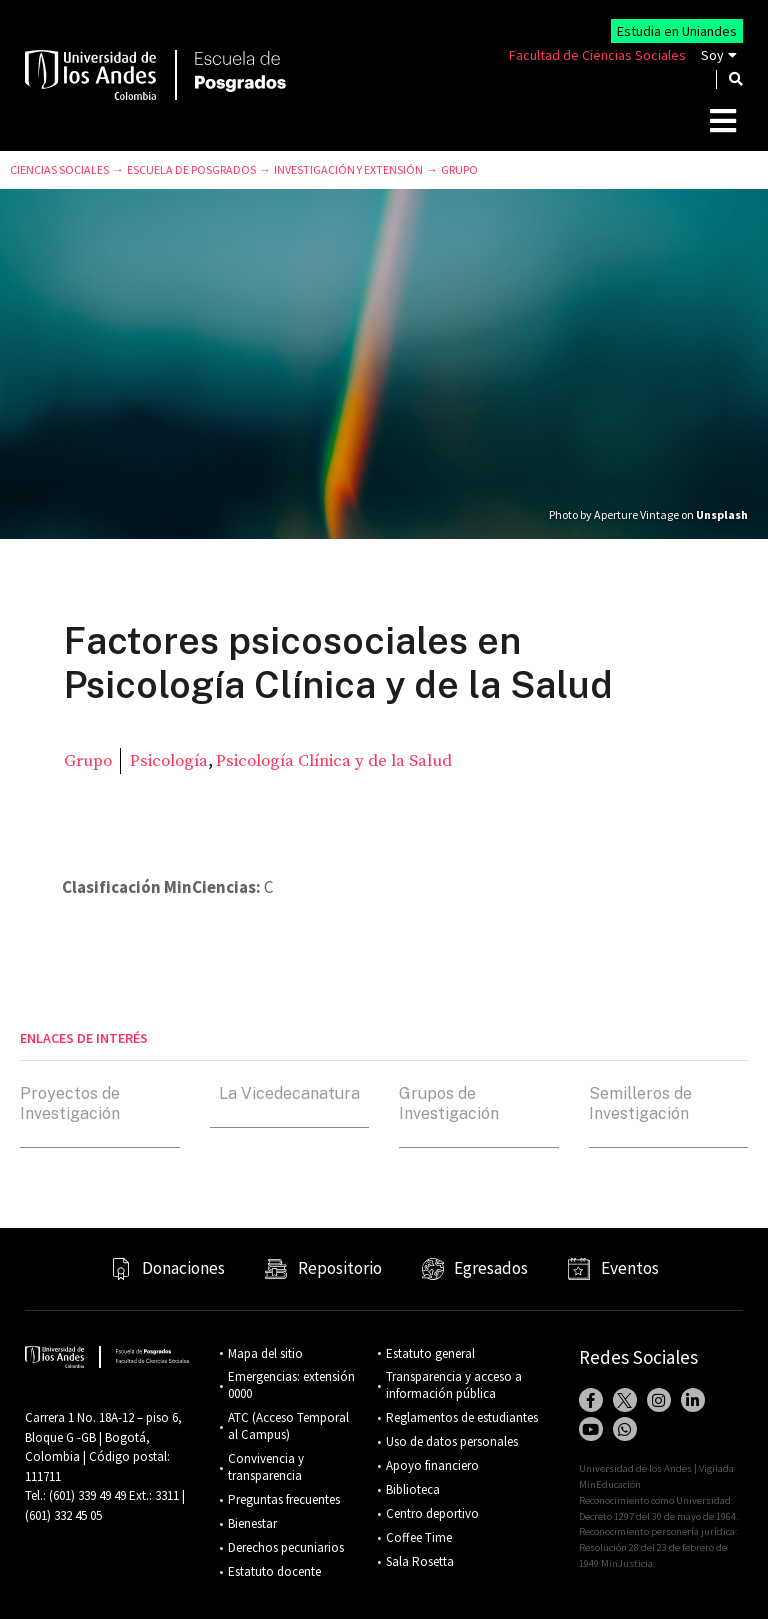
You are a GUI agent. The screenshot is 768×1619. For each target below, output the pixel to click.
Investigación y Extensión (348, 169)
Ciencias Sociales (59, 169)
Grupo (459, 169)
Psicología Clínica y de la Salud (334, 761)
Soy (712, 55)
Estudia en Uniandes (677, 31)
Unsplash (722, 514)
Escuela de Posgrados (191, 169)
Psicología (169, 761)
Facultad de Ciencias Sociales (597, 55)
